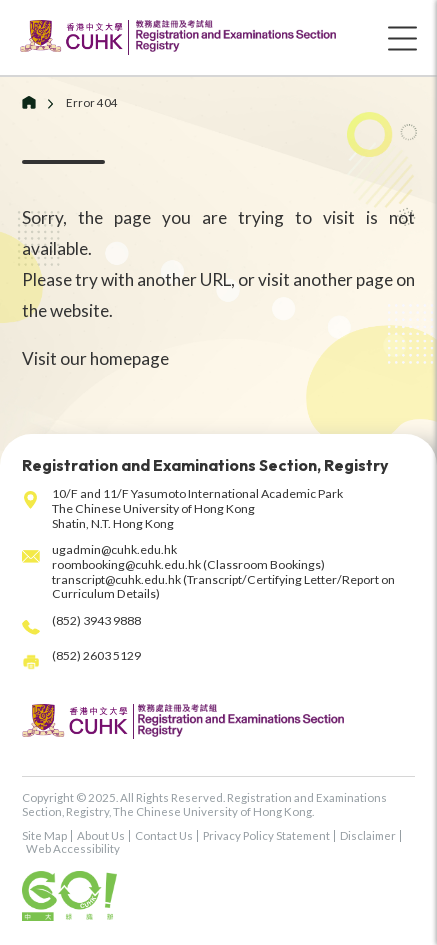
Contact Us (164, 835)
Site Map (44, 835)
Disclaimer (368, 835)
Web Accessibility (73, 848)
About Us (101, 835)
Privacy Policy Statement (266, 835)
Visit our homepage (95, 358)
